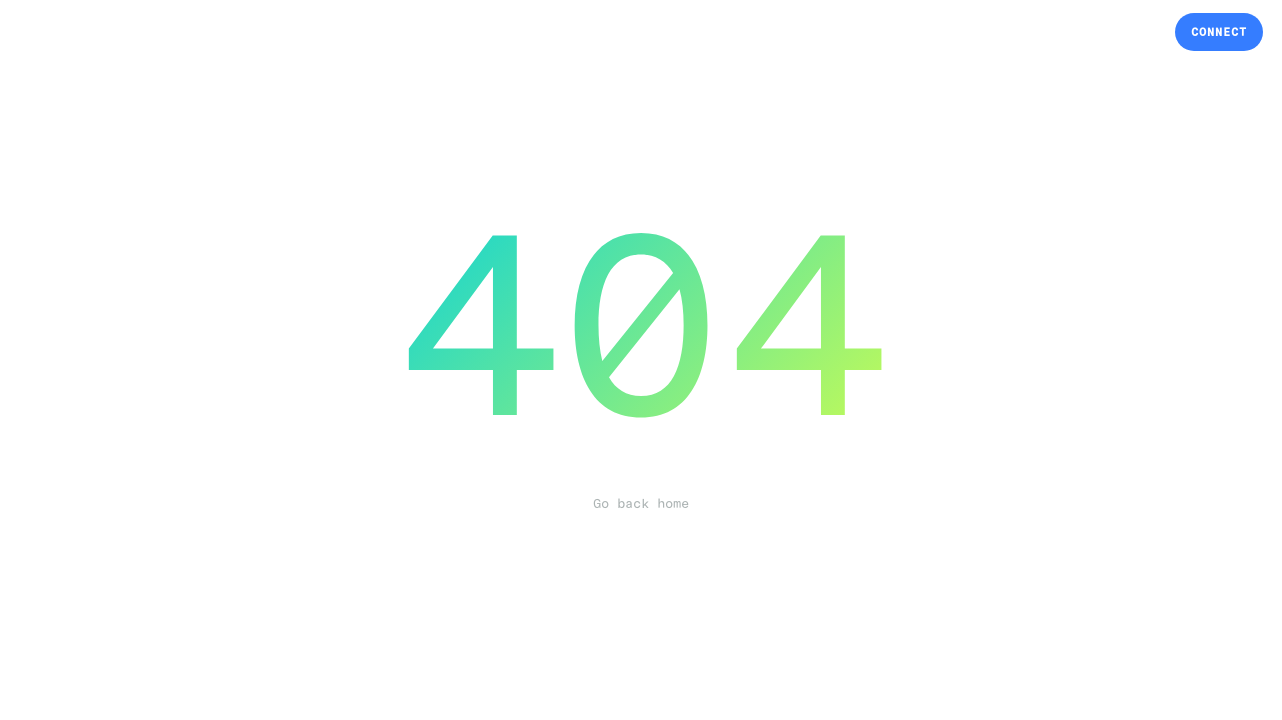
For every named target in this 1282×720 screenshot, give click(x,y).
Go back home (641, 504)
